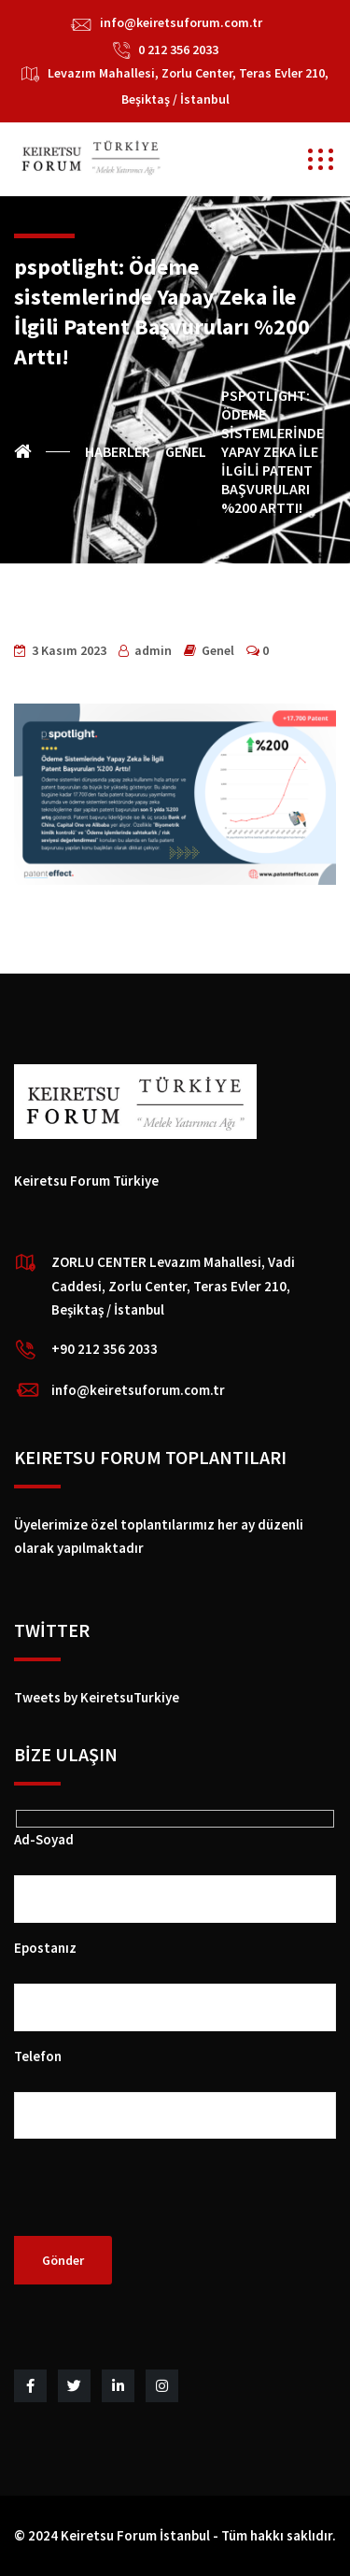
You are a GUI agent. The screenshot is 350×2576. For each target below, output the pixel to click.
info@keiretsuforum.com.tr (181, 22)
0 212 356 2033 (178, 49)
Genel (218, 650)
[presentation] (156, 2199)
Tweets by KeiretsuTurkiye (96, 1697)
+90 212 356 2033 (104, 1349)
